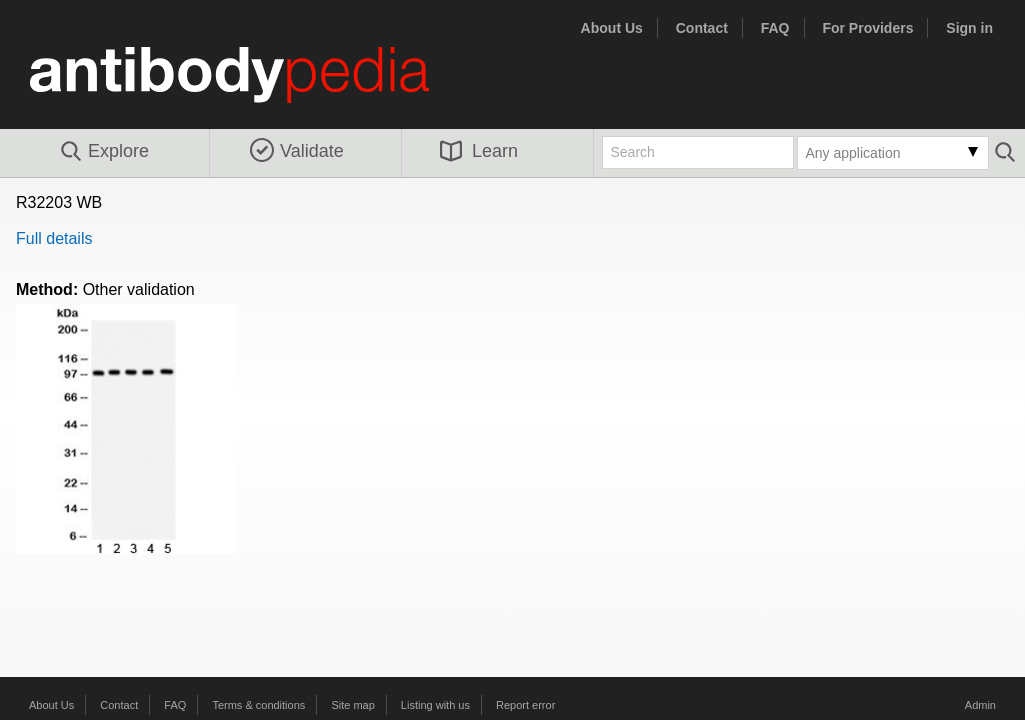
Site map (352, 705)
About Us (612, 28)
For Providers (867, 28)
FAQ (775, 28)
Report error (525, 705)
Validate (297, 151)
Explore (103, 152)
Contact (702, 28)
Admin (980, 705)
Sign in (969, 28)
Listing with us (435, 705)
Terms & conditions (258, 705)
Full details (54, 238)
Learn (479, 151)
